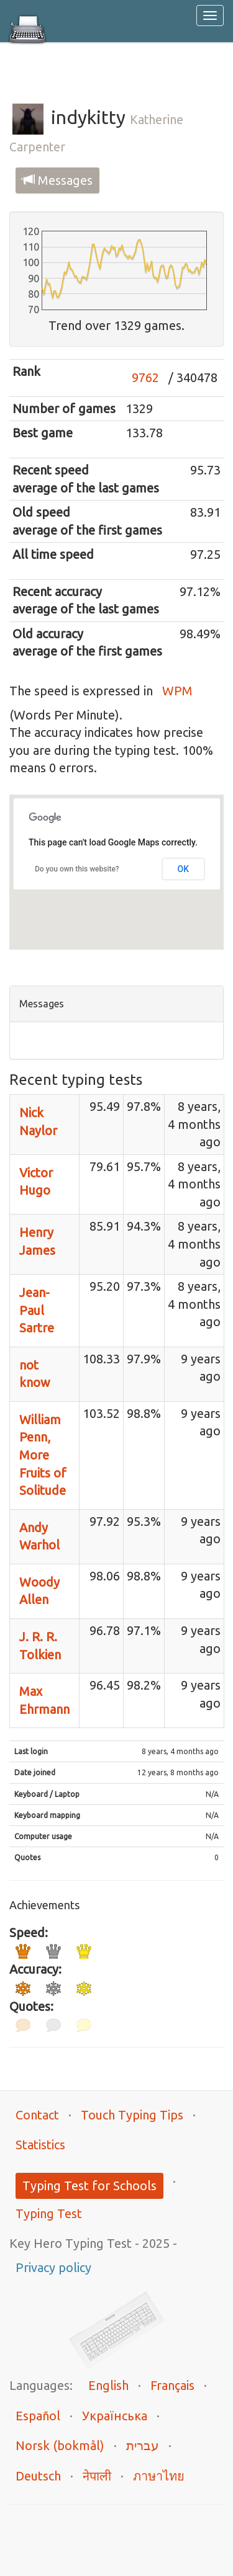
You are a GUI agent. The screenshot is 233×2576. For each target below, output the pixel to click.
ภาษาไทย (159, 2476)
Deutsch (38, 2476)
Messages (57, 180)
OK (184, 869)
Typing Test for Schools (89, 2185)
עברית (142, 2445)
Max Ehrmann (44, 1700)
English (108, 2385)
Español (38, 2416)
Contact (37, 2115)
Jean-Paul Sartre (36, 1310)
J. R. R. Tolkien (40, 1645)
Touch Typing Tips (132, 2115)
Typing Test (49, 2213)
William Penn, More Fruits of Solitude (42, 1454)
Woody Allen (39, 1591)
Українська (114, 2416)
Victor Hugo (36, 1181)
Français (172, 2385)
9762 (145, 377)
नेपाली (97, 2476)
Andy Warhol (39, 1536)
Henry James (37, 1241)
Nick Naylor (38, 1121)
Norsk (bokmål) (60, 2445)
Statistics (40, 2144)
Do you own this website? (77, 869)
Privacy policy (53, 2267)
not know (34, 1374)
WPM (177, 691)
